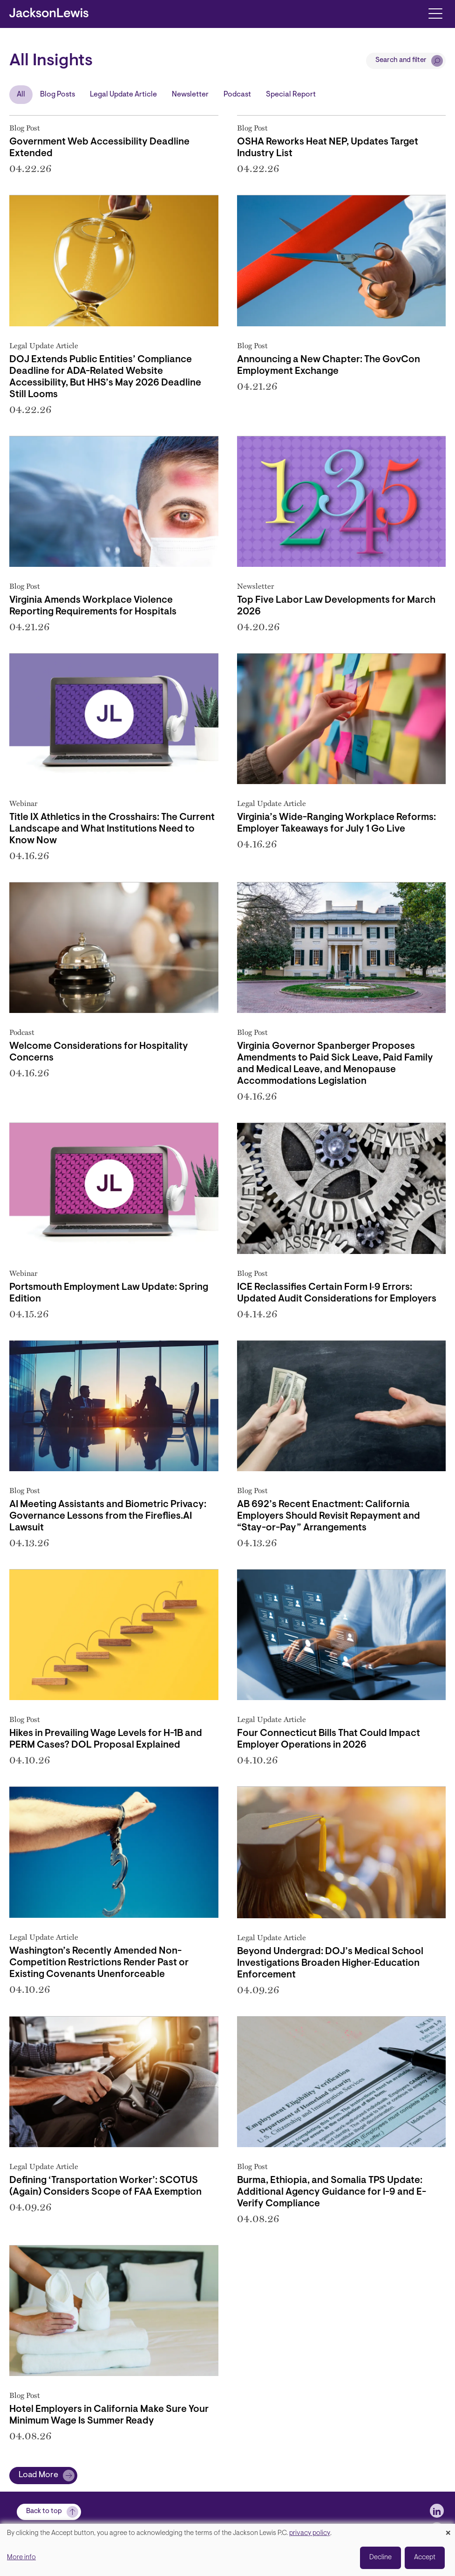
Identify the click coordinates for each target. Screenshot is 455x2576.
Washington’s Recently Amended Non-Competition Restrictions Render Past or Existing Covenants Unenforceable (99, 1963)
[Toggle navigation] (435, 12)
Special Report (291, 94)
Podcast (237, 94)
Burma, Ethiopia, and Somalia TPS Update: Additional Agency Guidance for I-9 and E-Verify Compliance (331, 2192)
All (21, 94)
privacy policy (309, 2533)
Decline (380, 2557)
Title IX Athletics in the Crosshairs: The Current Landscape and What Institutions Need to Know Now (112, 829)
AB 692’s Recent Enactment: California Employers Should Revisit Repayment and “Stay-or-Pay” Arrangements (328, 1516)
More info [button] (21, 2557)
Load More (38, 2475)
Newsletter (190, 94)
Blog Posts (57, 94)
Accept (424, 2557)
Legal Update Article (123, 94)
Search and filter (401, 60)
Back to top (44, 2511)
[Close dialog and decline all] (448, 2529)
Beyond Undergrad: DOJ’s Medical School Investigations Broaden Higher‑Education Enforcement (330, 1963)
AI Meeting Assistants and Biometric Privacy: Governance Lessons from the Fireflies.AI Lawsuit (107, 1516)
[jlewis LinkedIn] (437, 2511)
